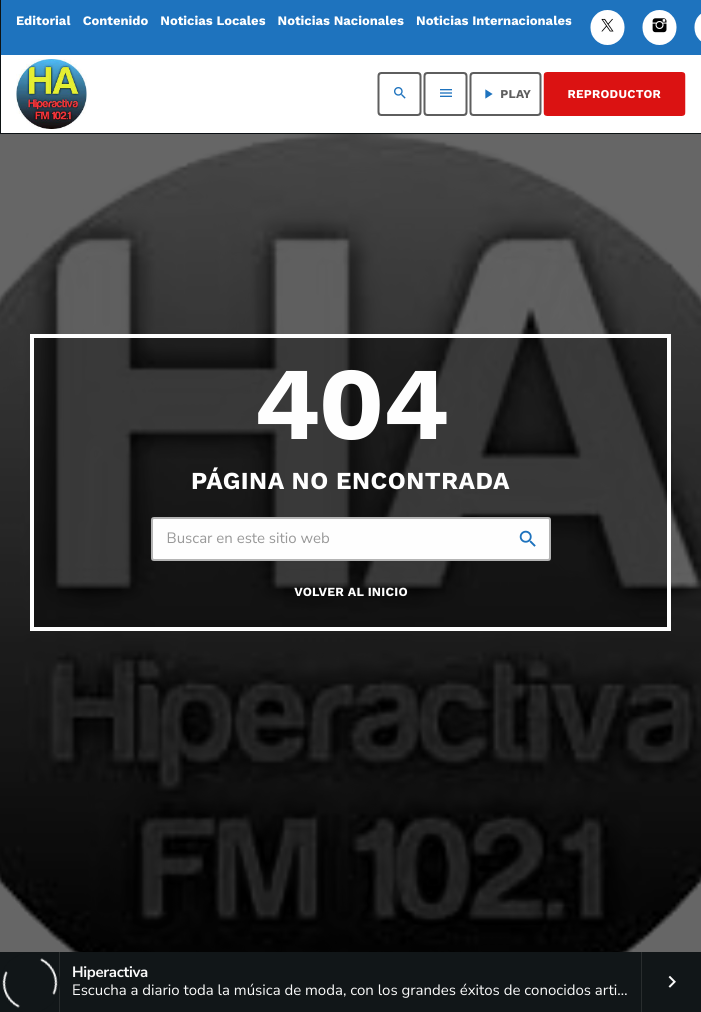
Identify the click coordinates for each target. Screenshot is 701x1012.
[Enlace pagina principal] (51, 94)
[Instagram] (660, 27)
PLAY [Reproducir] (505, 94)
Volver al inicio (351, 592)
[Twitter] (608, 27)
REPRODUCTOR (614, 94)
